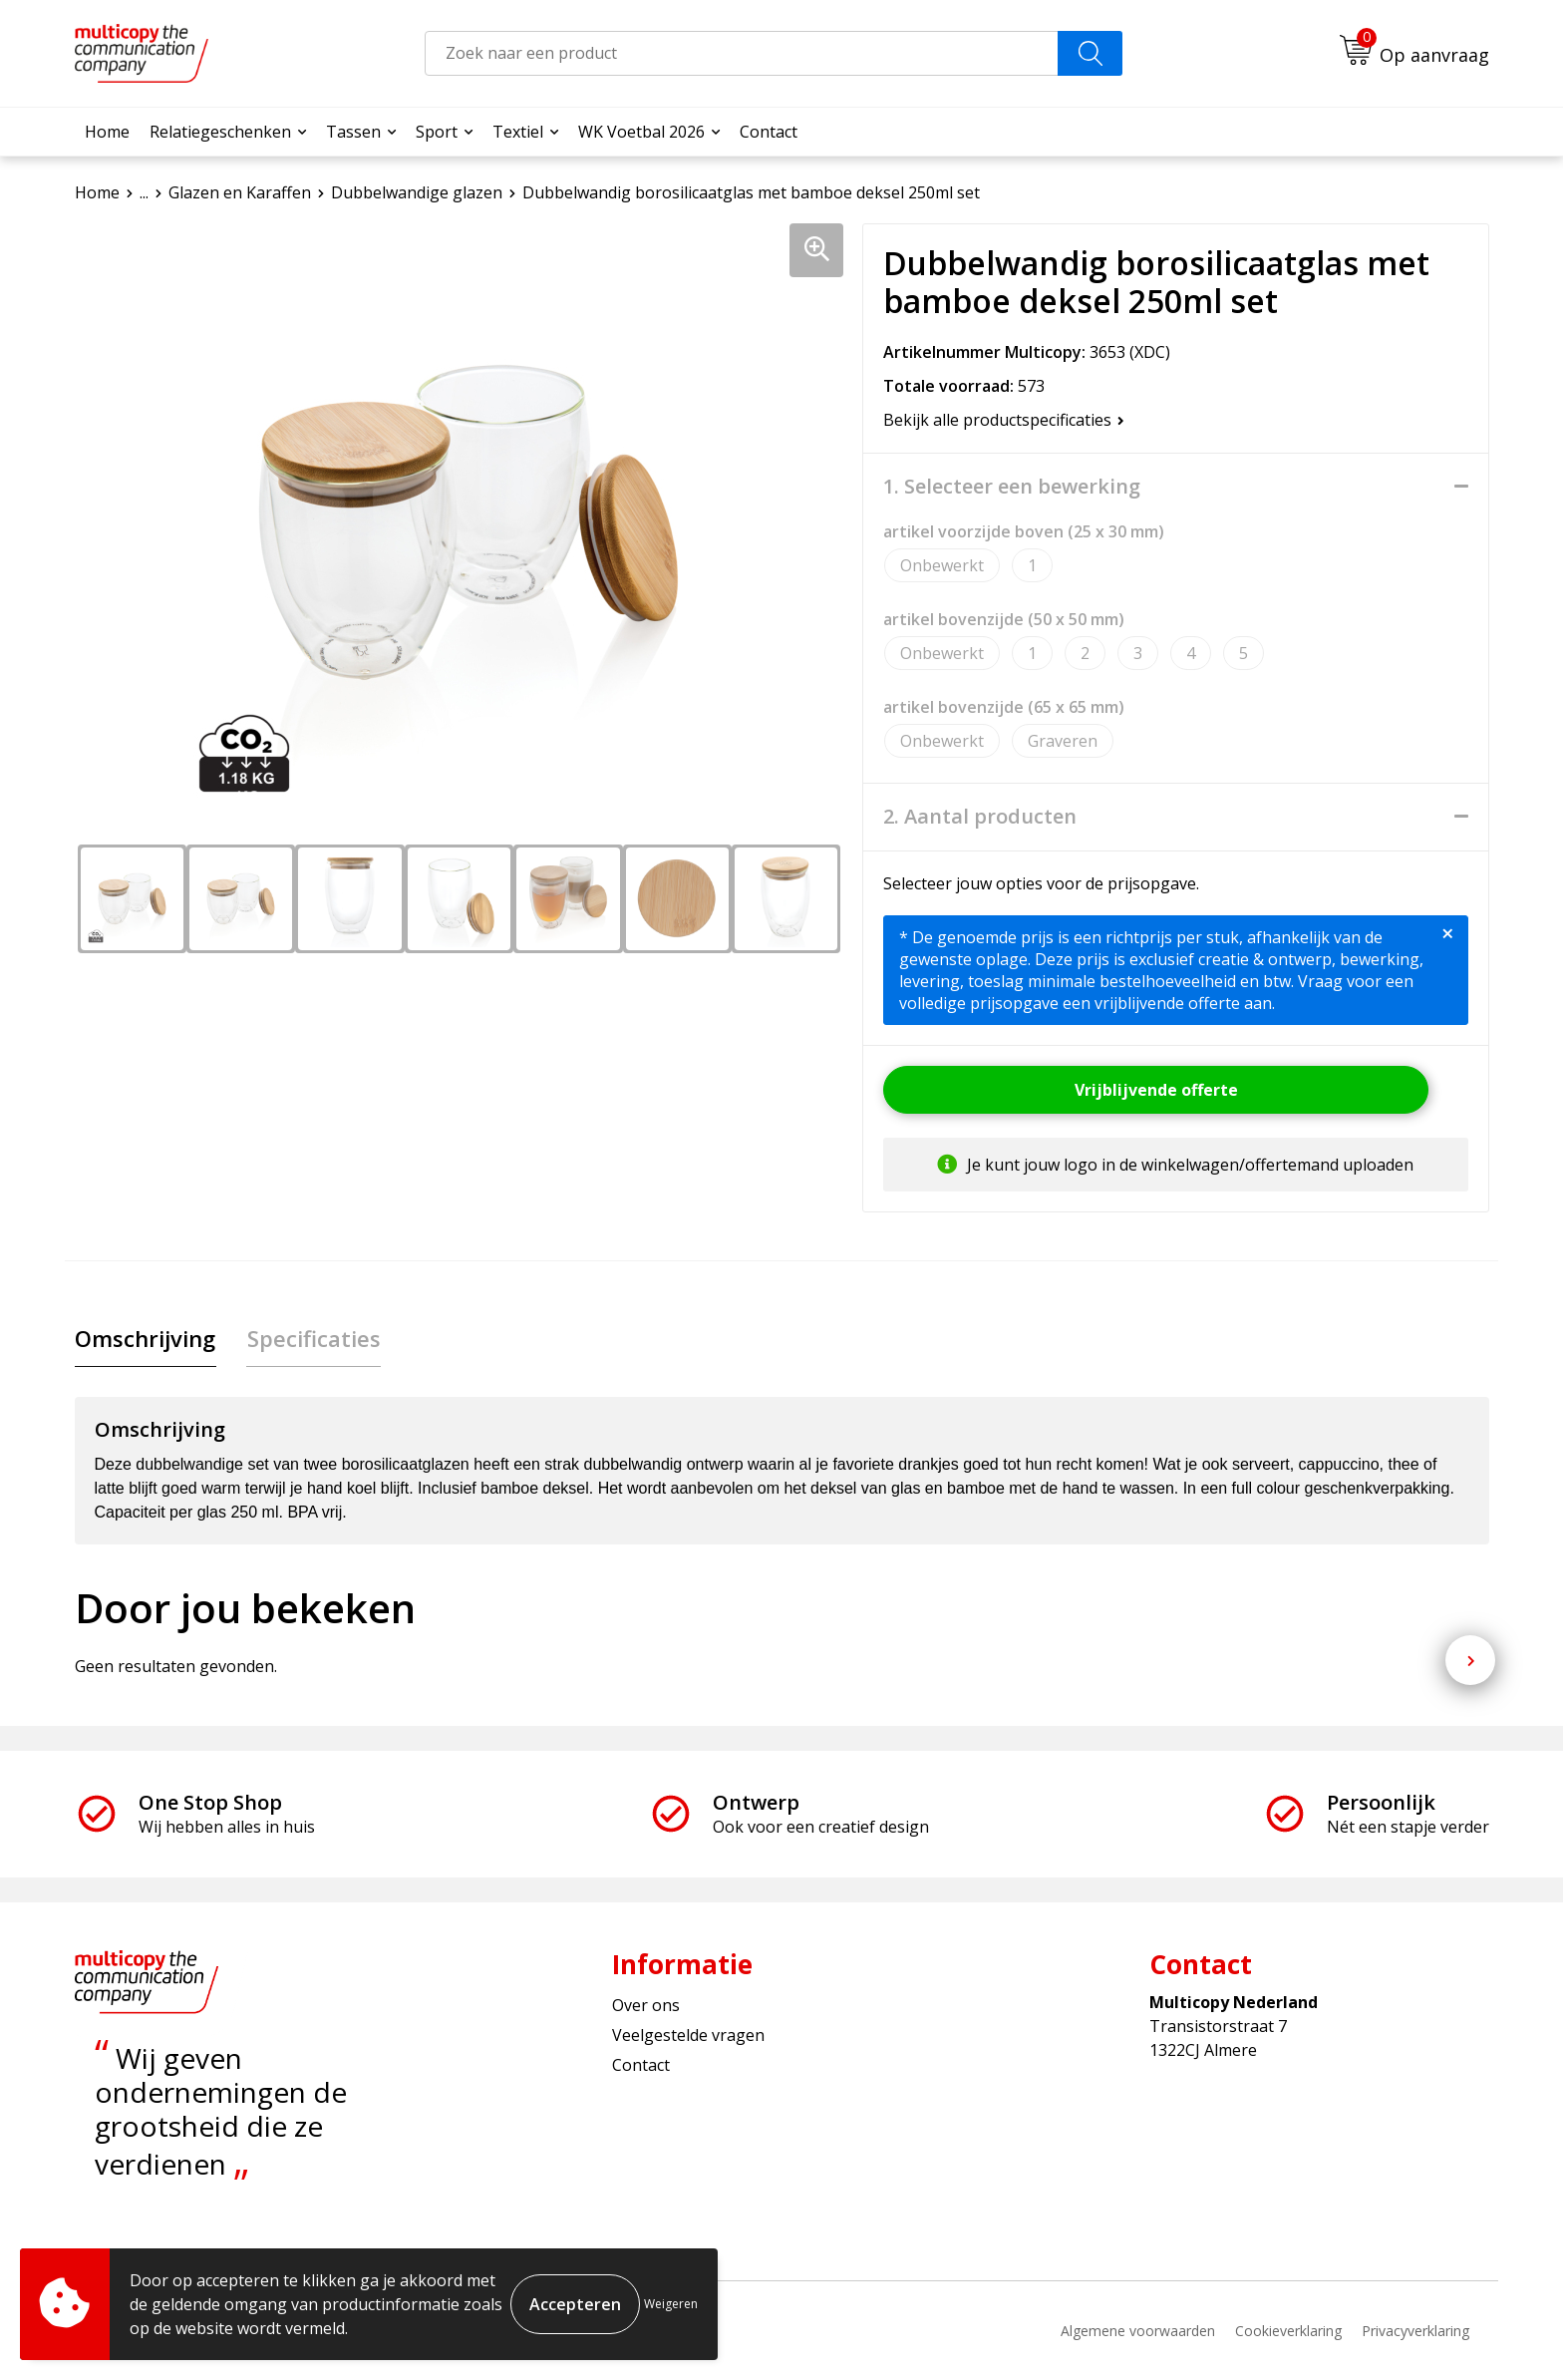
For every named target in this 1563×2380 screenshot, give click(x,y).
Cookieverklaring (1288, 2330)
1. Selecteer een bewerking (1011, 487)
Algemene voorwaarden (1138, 2330)
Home (107, 132)
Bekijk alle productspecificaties (1003, 420)
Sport (437, 132)
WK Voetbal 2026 (641, 132)
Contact (768, 132)
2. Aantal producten (980, 817)
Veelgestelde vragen (688, 2036)
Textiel (517, 132)
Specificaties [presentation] (312, 1338)
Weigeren (671, 2303)
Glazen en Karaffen (239, 192)
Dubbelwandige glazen (416, 192)
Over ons (646, 2005)
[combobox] (742, 53)
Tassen (353, 132)
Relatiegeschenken (220, 132)
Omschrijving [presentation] (145, 1338)
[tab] (145, 1338)
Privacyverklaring (1415, 2330)
